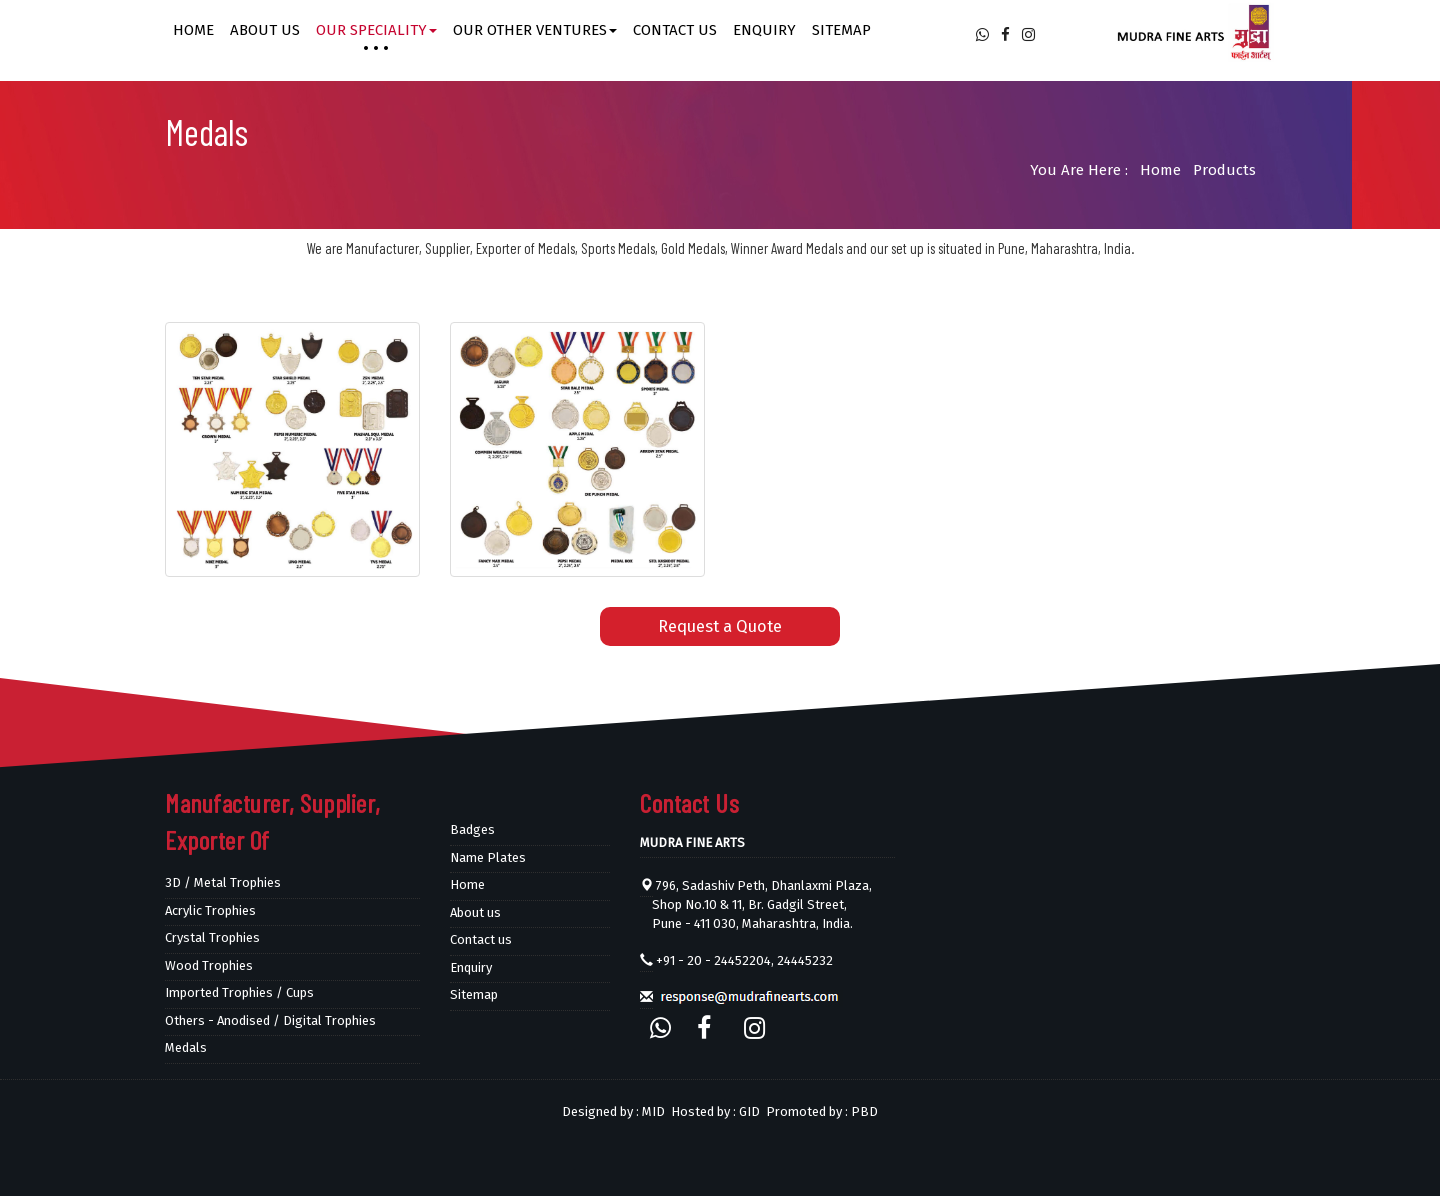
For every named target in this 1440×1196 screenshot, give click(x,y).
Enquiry (764, 30)
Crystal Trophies (212, 937)
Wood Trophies (209, 965)
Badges (472, 829)
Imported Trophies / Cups (239, 992)
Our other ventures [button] (535, 30)
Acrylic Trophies (210, 910)
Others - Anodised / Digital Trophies (270, 1020)
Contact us (675, 30)
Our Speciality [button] (376, 30)
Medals (186, 1047)
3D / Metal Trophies (223, 882)
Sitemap (841, 30)
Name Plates (488, 857)
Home (193, 30)
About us (265, 30)
